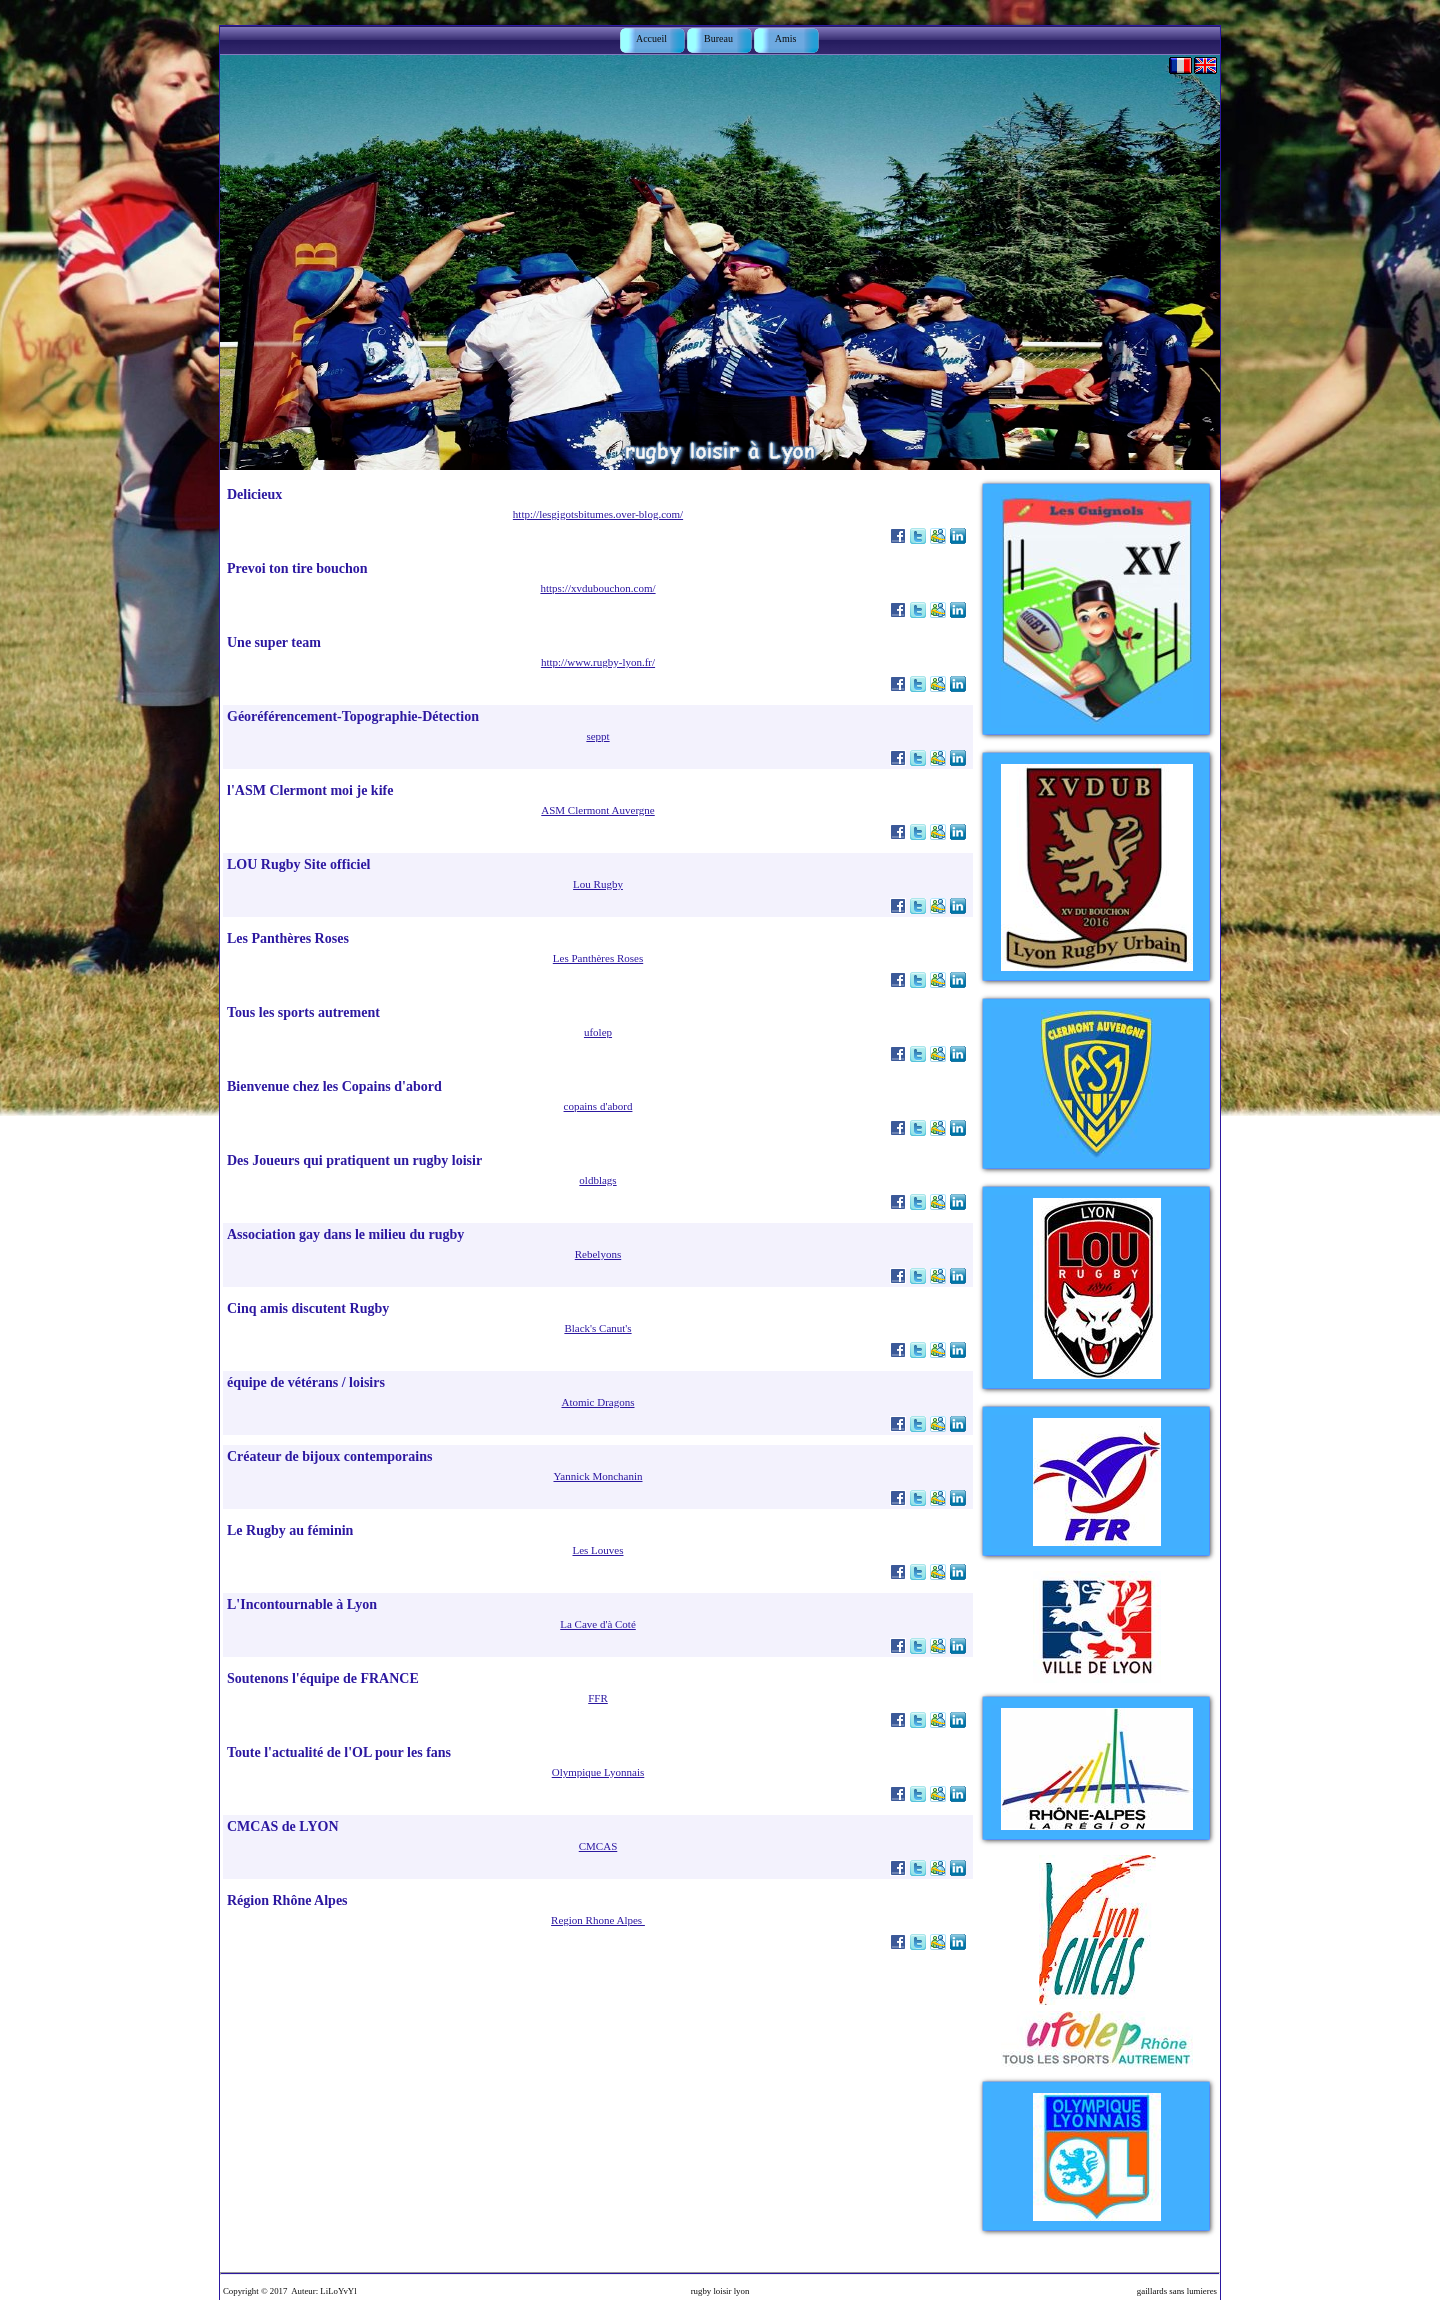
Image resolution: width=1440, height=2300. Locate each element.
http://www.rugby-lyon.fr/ (598, 662)
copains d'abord (598, 1106)
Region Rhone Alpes (598, 1920)
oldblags (597, 1180)
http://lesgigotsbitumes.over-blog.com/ (598, 514)
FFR (598, 1698)
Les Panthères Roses (598, 958)
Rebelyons (598, 1254)
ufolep (598, 1032)
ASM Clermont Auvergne (597, 810)
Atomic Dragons (597, 1402)
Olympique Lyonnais (598, 1772)
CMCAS (598, 1846)
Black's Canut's (597, 1328)
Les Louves (597, 1550)
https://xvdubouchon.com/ (597, 588)
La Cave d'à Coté (598, 1624)
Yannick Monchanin (597, 1476)
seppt (597, 736)
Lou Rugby (598, 884)
